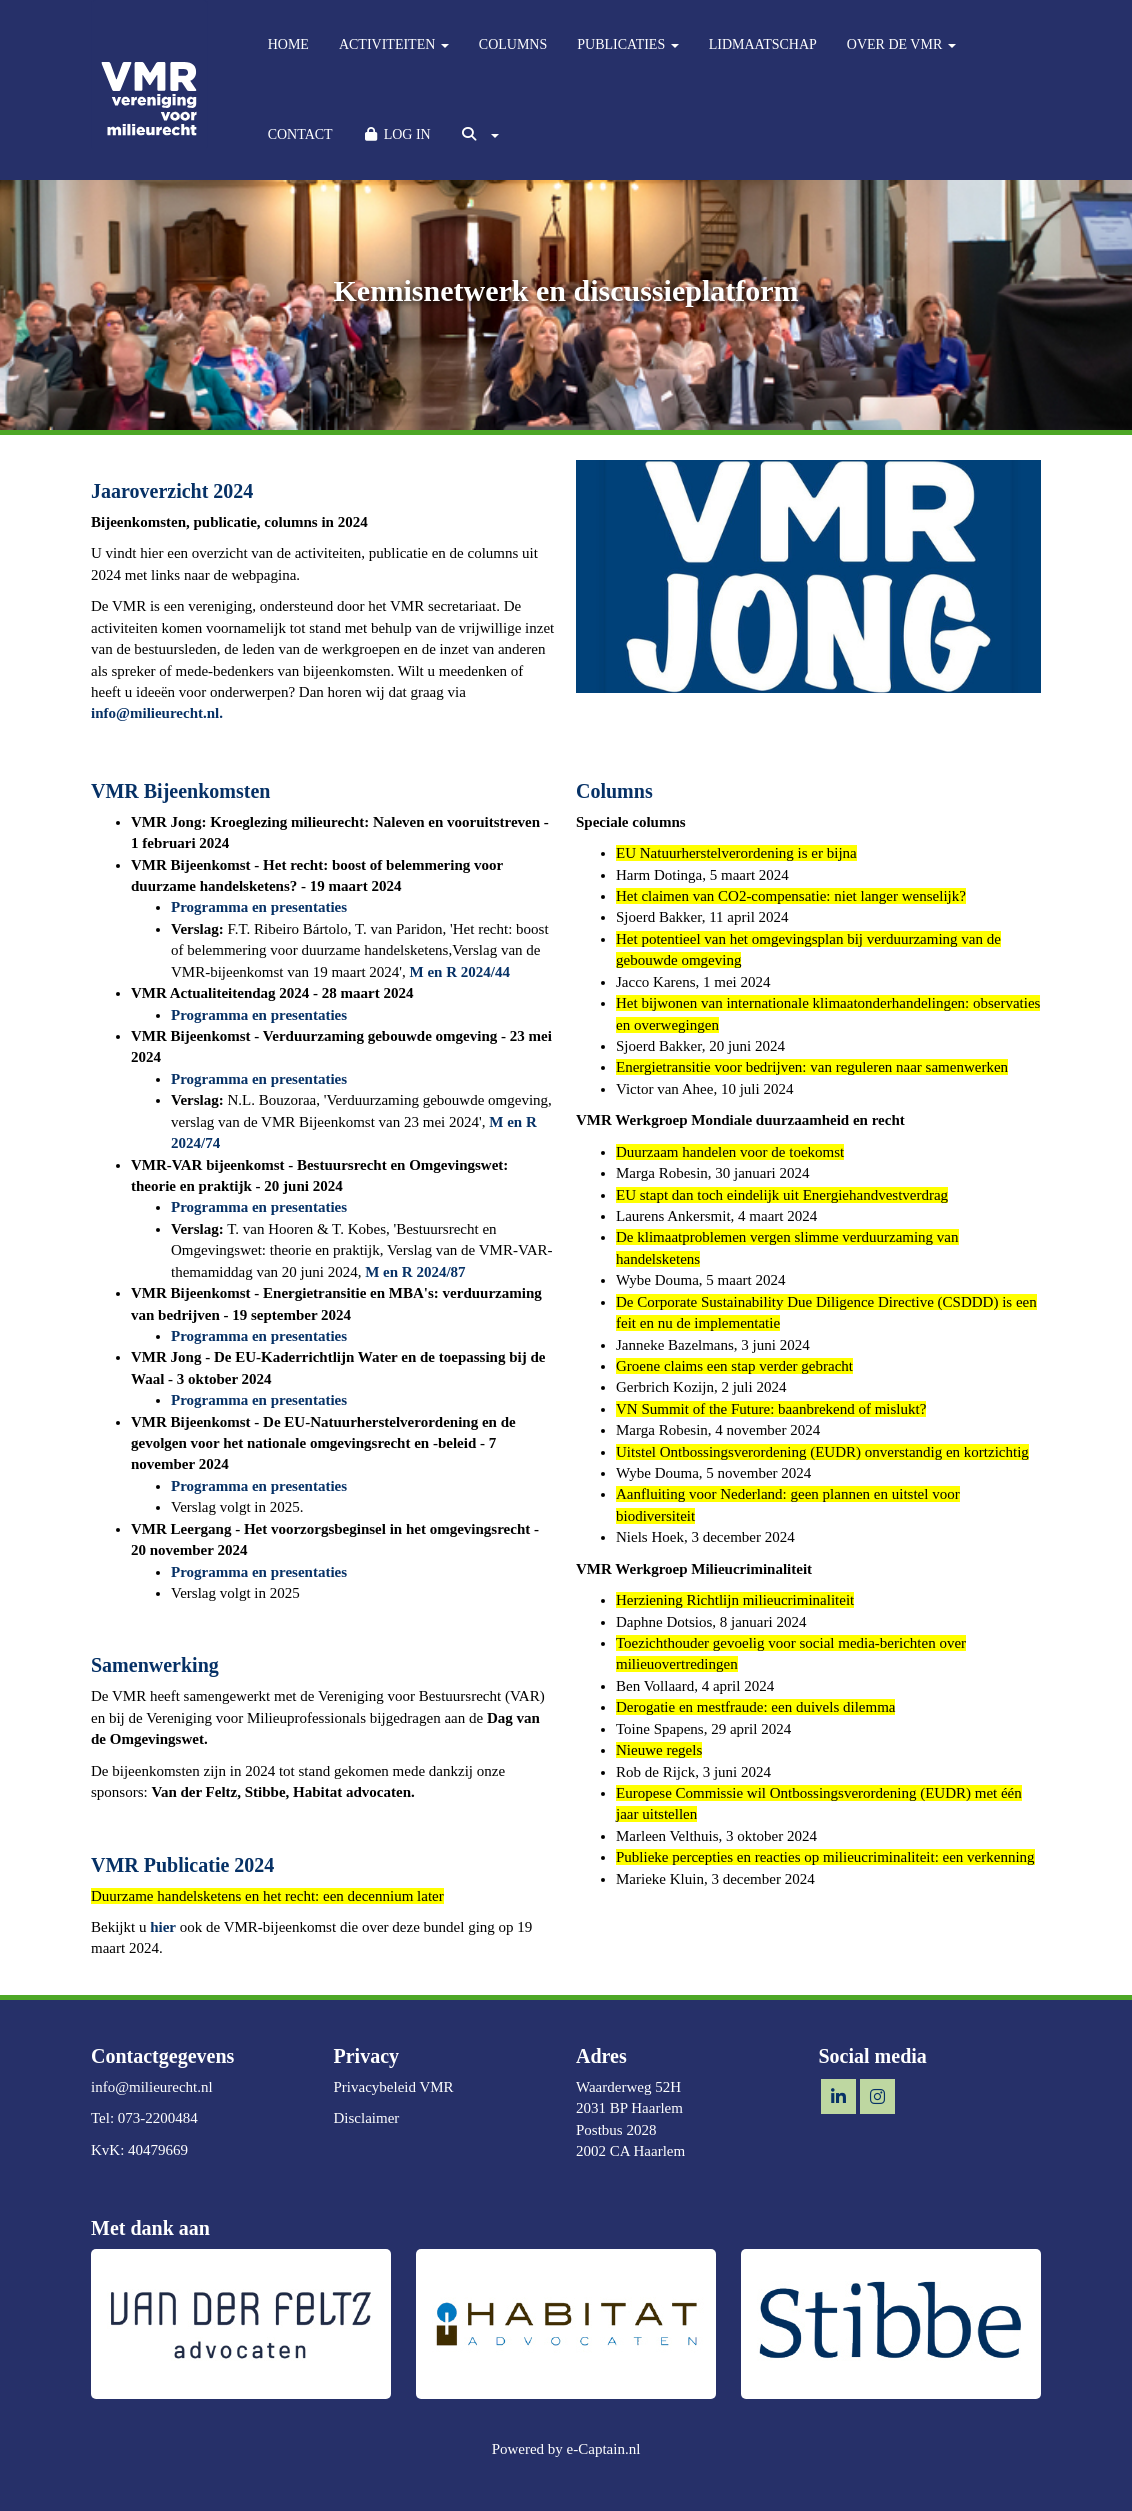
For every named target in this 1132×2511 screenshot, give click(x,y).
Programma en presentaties (259, 907)
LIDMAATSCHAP (763, 44)
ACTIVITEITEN (394, 44)
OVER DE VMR (901, 44)
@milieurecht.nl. (157, 713)
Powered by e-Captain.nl (566, 2449)
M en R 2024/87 (415, 1272)
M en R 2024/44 (460, 972)
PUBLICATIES (627, 44)
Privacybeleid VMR (394, 2087)
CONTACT (300, 134)
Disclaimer (367, 2118)
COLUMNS (513, 44)
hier (163, 1927)
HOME (288, 44)
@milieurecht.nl (152, 2087)
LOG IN (397, 134)
